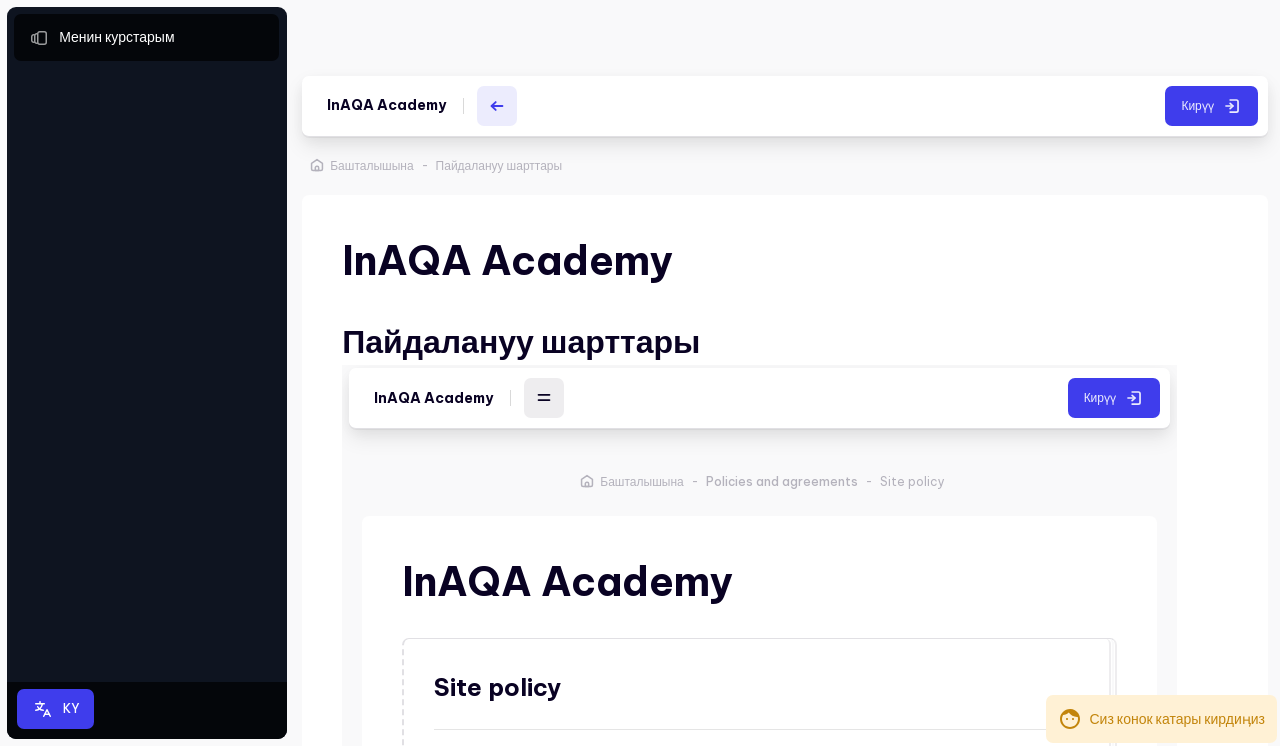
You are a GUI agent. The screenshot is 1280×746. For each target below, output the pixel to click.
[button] (55, 709)
